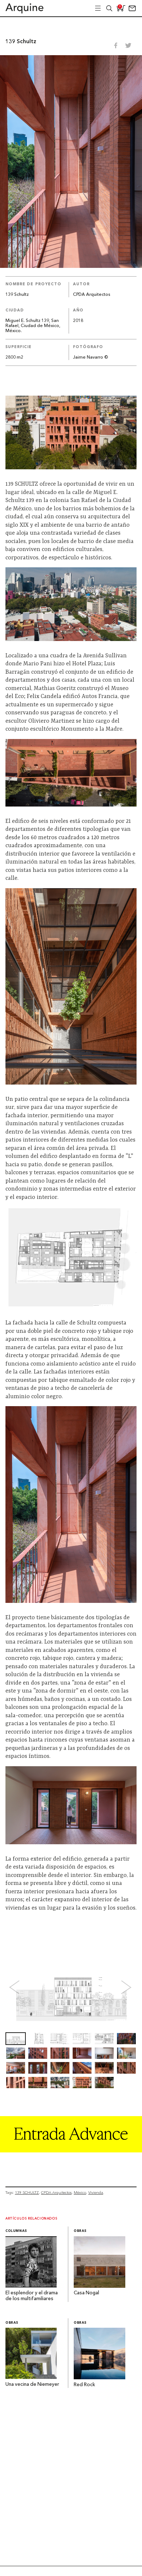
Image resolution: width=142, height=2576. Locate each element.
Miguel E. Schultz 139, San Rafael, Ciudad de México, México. (32, 326)
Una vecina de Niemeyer (32, 2384)
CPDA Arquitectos (91, 295)
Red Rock (84, 2385)
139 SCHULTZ (27, 2192)
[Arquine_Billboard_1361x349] (71, 2150)
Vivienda (95, 2192)
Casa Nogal (86, 2293)
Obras (80, 2231)
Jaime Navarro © (90, 357)
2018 (78, 321)
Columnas (16, 2231)
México (80, 2192)
